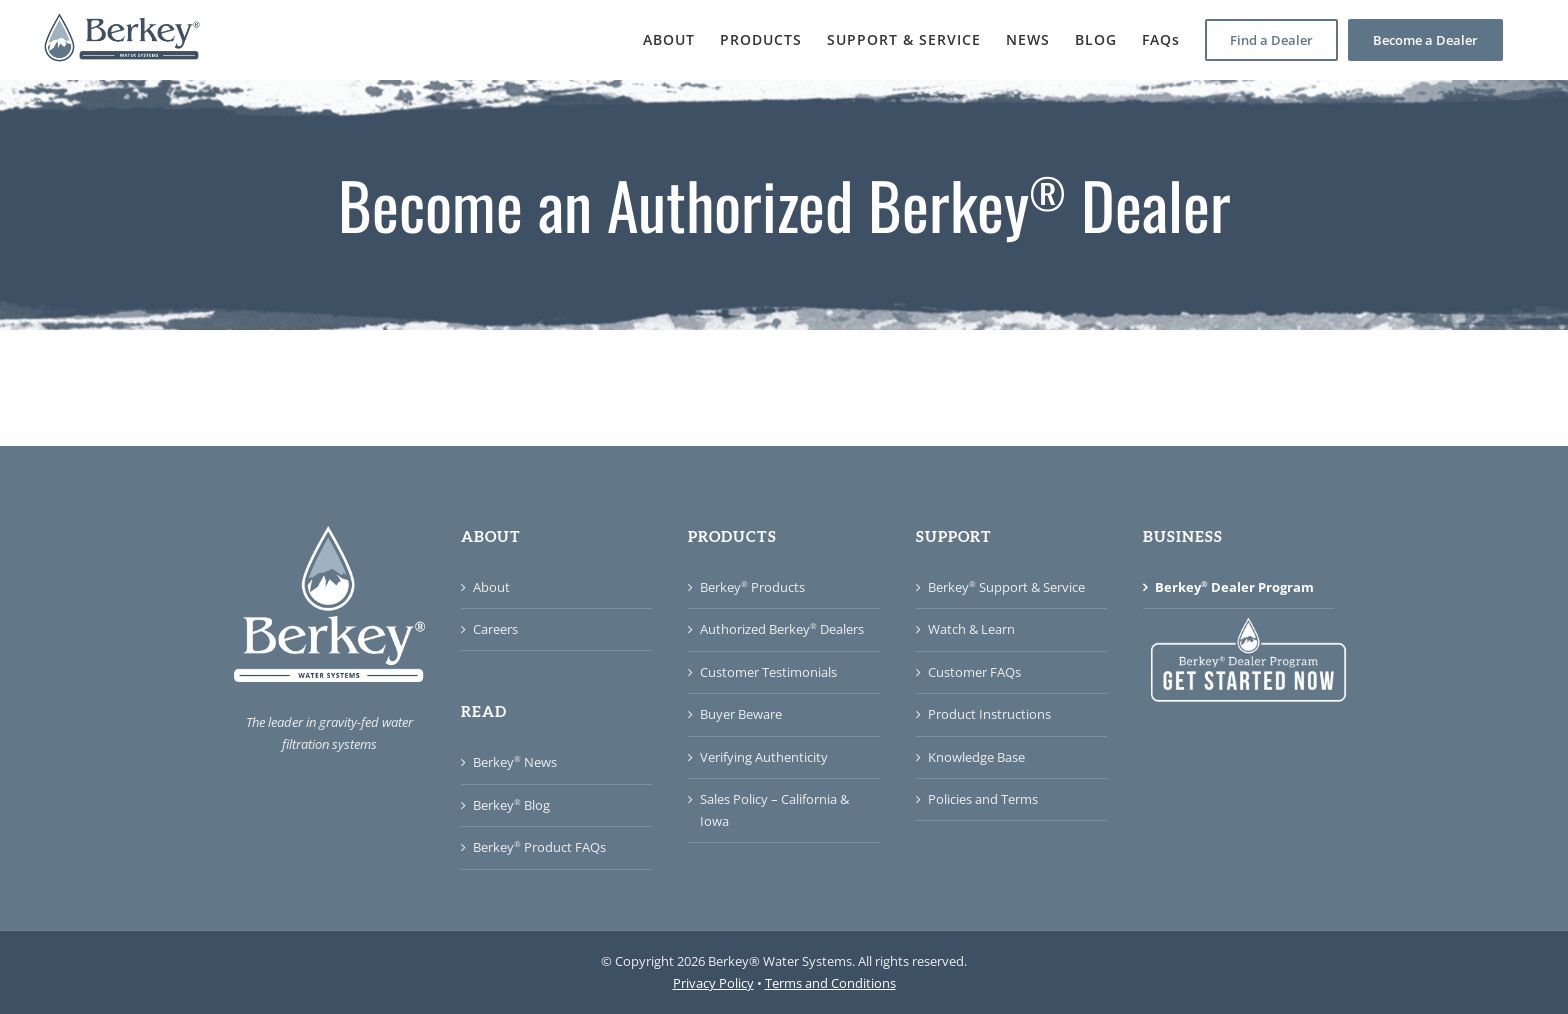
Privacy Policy (713, 983)
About (491, 587)
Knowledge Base (976, 757)
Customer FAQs (974, 672)
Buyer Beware (741, 714)
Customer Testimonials (768, 672)
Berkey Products (752, 587)
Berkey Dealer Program (1234, 587)
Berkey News (515, 762)
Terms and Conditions (830, 983)
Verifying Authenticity (764, 757)
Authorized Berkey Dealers (782, 629)
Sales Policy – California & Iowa (774, 809)
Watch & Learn (971, 629)
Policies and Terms (983, 799)
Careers (495, 629)
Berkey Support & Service (1006, 587)
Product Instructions (989, 714)
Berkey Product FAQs (539, 847)
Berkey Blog (511, 805)
